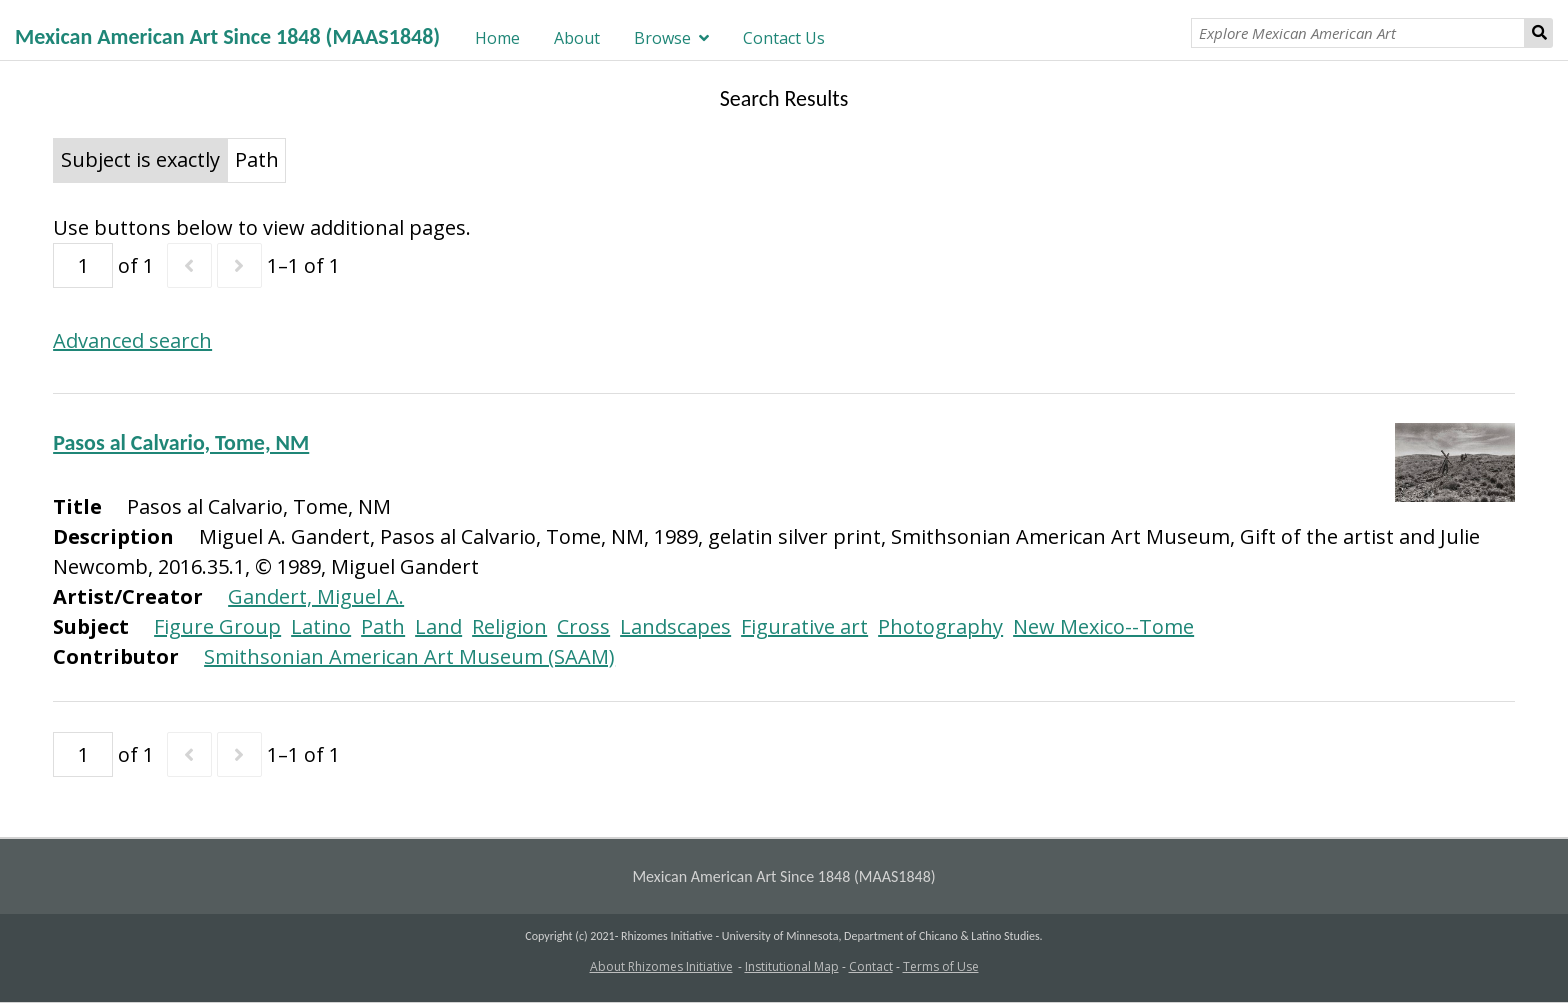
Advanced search (132, 340)
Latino (321, 626)
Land (438, 626)
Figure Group (217, 626)
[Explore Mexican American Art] (1358, 33)
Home (497, 38)
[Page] (83, 265)
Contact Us (784, 38)
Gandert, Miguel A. (316, 596)
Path (383, 626)
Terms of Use (941, 966)
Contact (871, 966)
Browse (662, 38)
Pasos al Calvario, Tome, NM (181, 442)
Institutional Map (792, 966)
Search (1539, 33)
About (577, 38)
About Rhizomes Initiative (661, 966)
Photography (940, 626)
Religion (509, 626)
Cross (583, 626)
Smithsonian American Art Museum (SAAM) (409, 656)
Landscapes (675, 626)
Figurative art (804, 626)
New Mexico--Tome (1103, 626)
